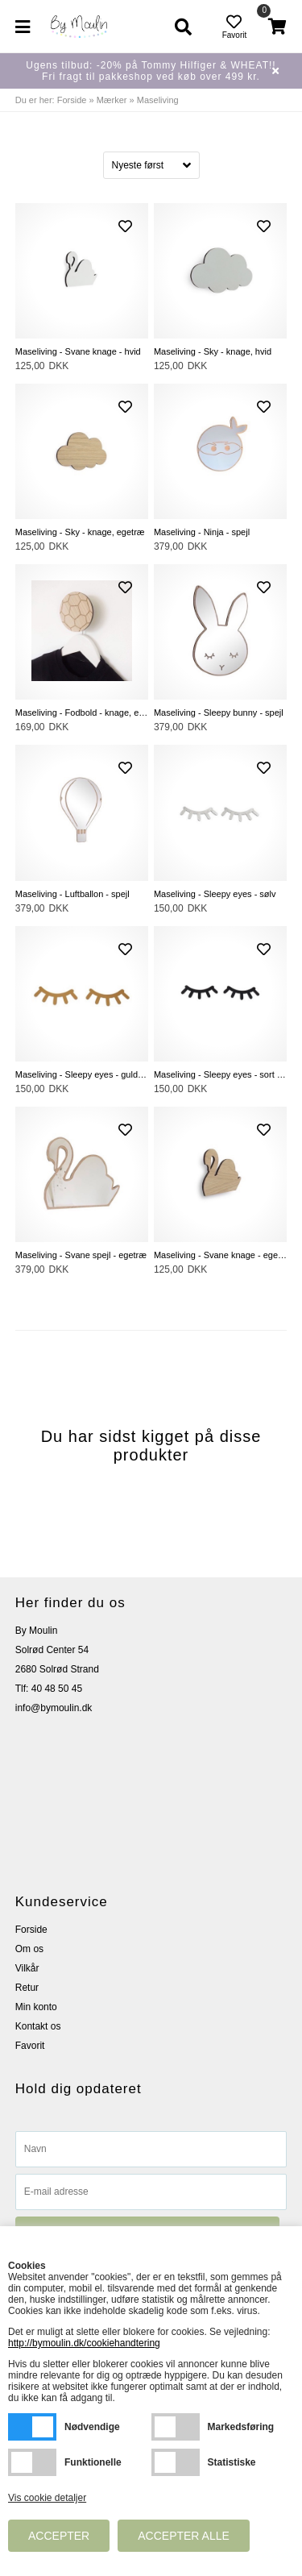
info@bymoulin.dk (54, 1708)
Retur (27, 1987)
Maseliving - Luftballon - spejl (72, 894)
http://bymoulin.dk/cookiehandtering (84, 2343)
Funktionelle (32, 2462)
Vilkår (27, 1968)
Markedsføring (175, 2427)
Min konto (36, 2007)
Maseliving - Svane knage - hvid (78, 351)
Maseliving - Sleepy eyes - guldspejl (81, 1074)
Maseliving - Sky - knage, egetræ (80, 532)
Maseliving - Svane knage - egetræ (220, 1255)
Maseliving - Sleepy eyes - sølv (215, 894)
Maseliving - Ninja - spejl (202, 532)
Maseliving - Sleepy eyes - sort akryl (220, 1074)
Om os (29, 1949)
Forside (72, 100)
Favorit (30, 2045)
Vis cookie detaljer (47, 2497)
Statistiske (175, 2462)
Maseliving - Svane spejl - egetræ (81, 1255)
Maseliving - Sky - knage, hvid (212, 351)
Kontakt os (38, 2026)
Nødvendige (32, 2427)
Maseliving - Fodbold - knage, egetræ (81, 712)
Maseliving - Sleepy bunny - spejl (218, 712)
